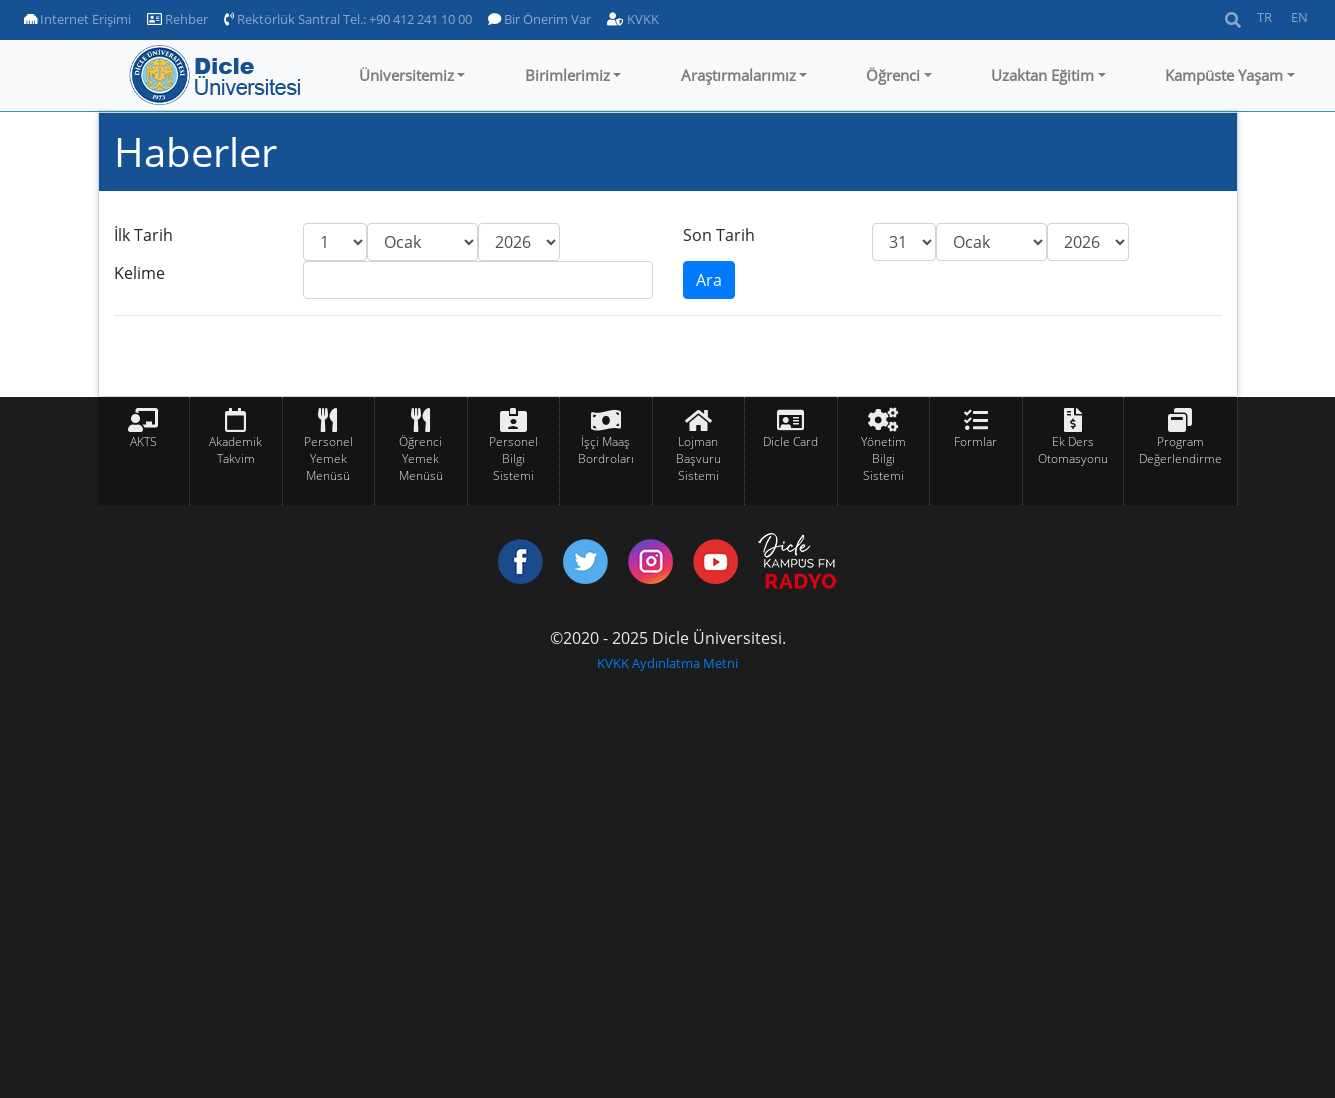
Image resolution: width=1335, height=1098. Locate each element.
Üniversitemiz (406, 75)
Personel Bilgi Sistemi (513, 458)
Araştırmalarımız (738, 75)
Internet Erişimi (77, 19)
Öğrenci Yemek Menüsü (421, 458)
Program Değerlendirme (1180, 450)
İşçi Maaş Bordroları (606, 450)
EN (1299, 17)
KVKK (633, 19)
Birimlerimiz (567, 75)
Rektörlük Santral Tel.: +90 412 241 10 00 (348, 19)
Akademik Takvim (235, 450)
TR (1264, 17)
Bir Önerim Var (539, 19)
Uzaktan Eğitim (1042, 75)
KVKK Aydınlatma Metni (667, 663)
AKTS (143, 441)
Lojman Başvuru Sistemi (698, 458)
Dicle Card (790, 441)
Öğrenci (893, 75)
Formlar (975, 441)
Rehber (177, 19)
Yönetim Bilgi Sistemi (883, 458)
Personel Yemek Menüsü (328, 458)
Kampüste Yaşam (1224, 75)
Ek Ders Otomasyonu (1073, 450)
